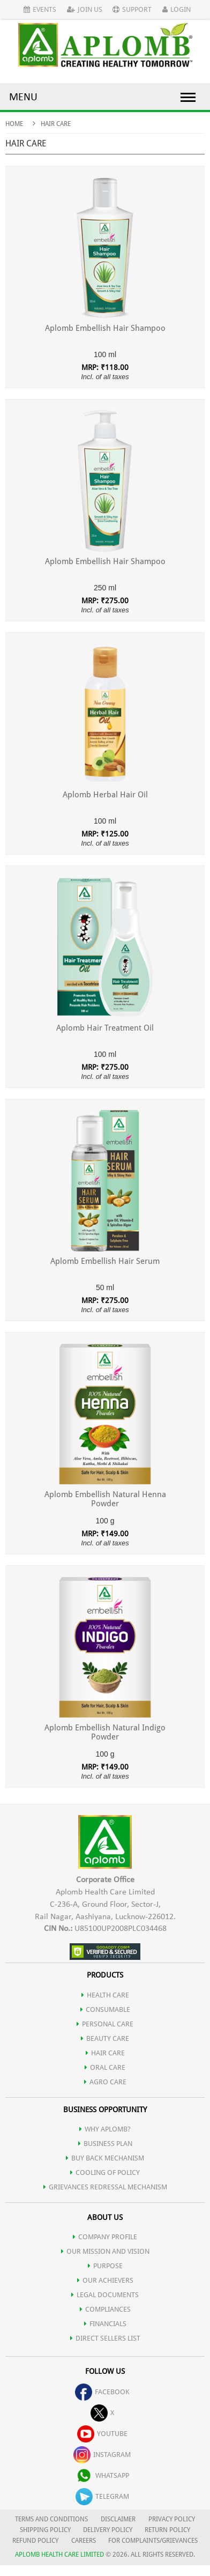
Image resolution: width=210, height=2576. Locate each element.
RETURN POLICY (167, 2530)
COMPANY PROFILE (105, 2237)
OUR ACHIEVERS (105, 2280)
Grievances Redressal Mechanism (105, 2187)
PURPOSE (105, 2266)
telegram (102, 2496)
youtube (102, 2434)
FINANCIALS (105, 2324)
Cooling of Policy (105, 2172)
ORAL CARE (105, 2067)
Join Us (84, 9)
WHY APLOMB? (105, 2129)
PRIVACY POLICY (171, 2519)
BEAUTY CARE (105, 2038)
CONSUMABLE (105, 2009)
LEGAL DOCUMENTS (105, 2295)
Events (40, 9)
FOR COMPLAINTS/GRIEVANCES (153, 2540)
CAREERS (83, 2540)
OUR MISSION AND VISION (105, 2251)
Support (132, 9)
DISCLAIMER (118, 2519)
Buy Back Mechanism (105, 2158)
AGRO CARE (105, 2082)
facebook (102, 2392)
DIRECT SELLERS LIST (105, 2338)
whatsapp (102, 2475)
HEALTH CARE (105, 1995)
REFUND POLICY (35, 2540)
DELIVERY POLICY (107, 2530)
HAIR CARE (105, 2053)
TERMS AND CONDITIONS (51, 2519)
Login (176, 9)
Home (14, 124)
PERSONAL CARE (105, 2024)
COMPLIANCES (105, 2309)
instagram (102, 2455)
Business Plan (105, 2144)
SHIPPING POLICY (46, 2530)
